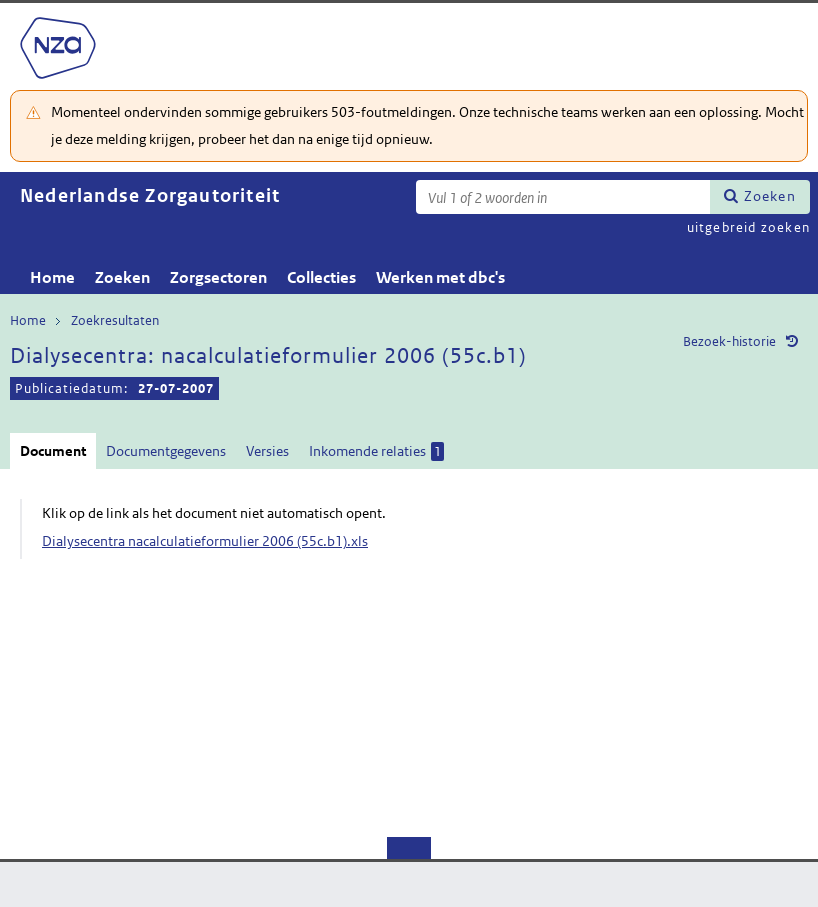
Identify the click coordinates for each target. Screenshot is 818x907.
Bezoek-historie (729, 341)
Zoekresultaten (115, 320)
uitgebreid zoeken (748, 227)
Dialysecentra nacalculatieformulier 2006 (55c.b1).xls (205, 541)
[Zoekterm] (563, 197)
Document (53, 451)
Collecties (321, 277)
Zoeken (770, 196)
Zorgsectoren (218, 277)
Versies (267, 451)
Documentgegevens (166, 451)
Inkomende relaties (376, 451)
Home (52, 277)
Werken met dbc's (440, 277)
